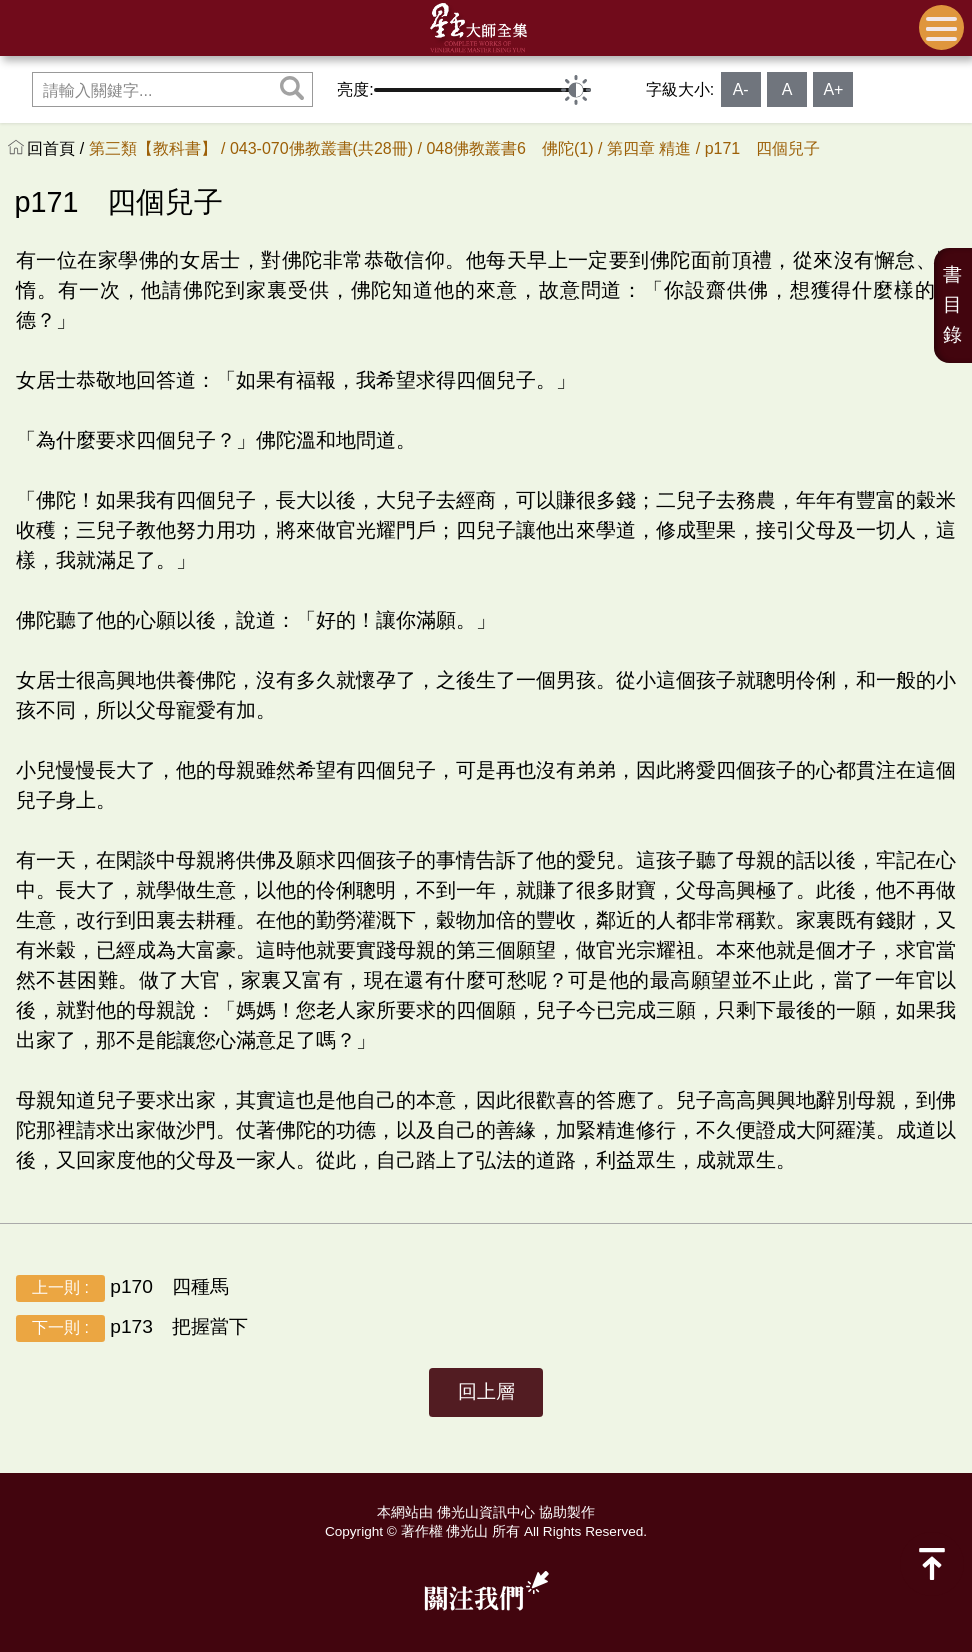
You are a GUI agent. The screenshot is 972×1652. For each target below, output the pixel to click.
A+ (833, 89)
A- (741, 89)
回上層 (486, 1391)
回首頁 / (57, 148)
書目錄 (952, 304)
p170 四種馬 (122, 1288)
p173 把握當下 (132, 1328)
